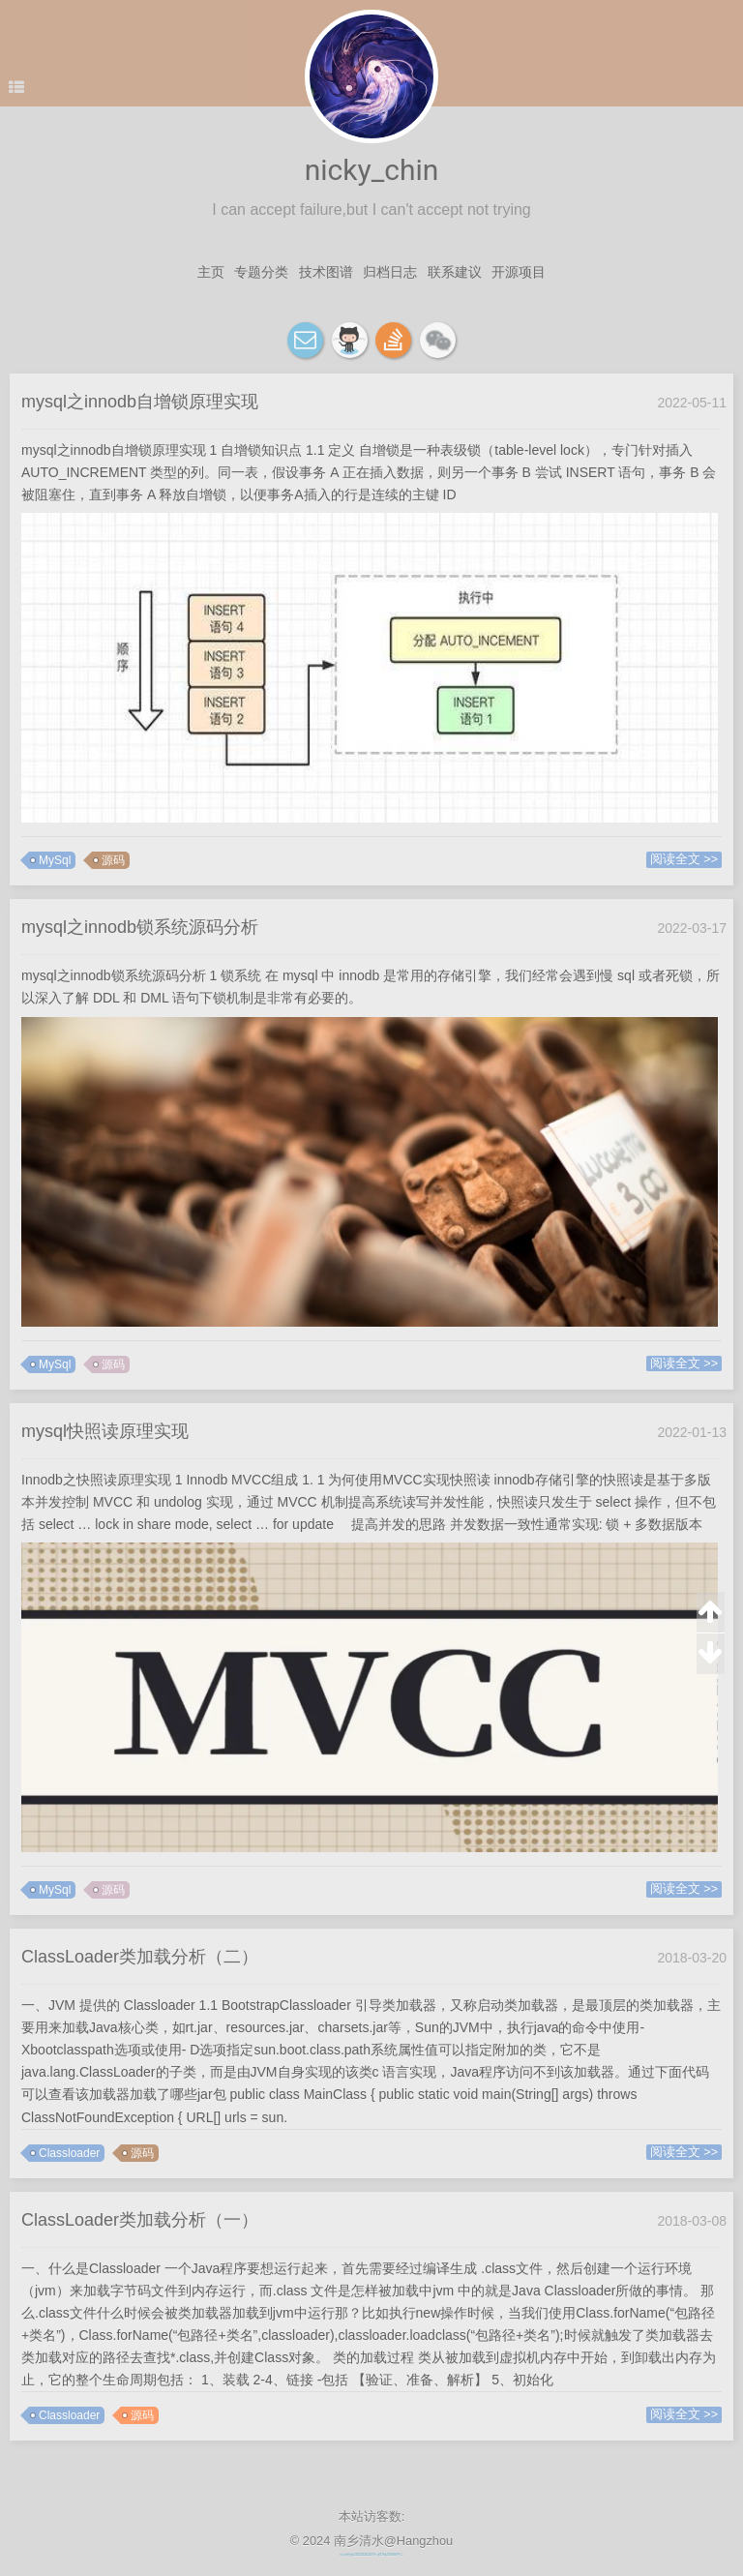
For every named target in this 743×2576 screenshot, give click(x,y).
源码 (113, 860)
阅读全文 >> (684, 859)
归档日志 (390, 272)
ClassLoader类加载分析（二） (139, 1956)
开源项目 (518, 272)
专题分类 (261, 272)
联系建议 (455, 272)
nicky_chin (372, 170)
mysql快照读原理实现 (105, 1431)
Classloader (69, 2153)
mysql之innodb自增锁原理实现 (139, 401)
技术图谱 (326, 272)
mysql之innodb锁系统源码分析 (139, 927)
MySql (55, 860)
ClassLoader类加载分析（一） (139, 2220)
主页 (210, 272)
